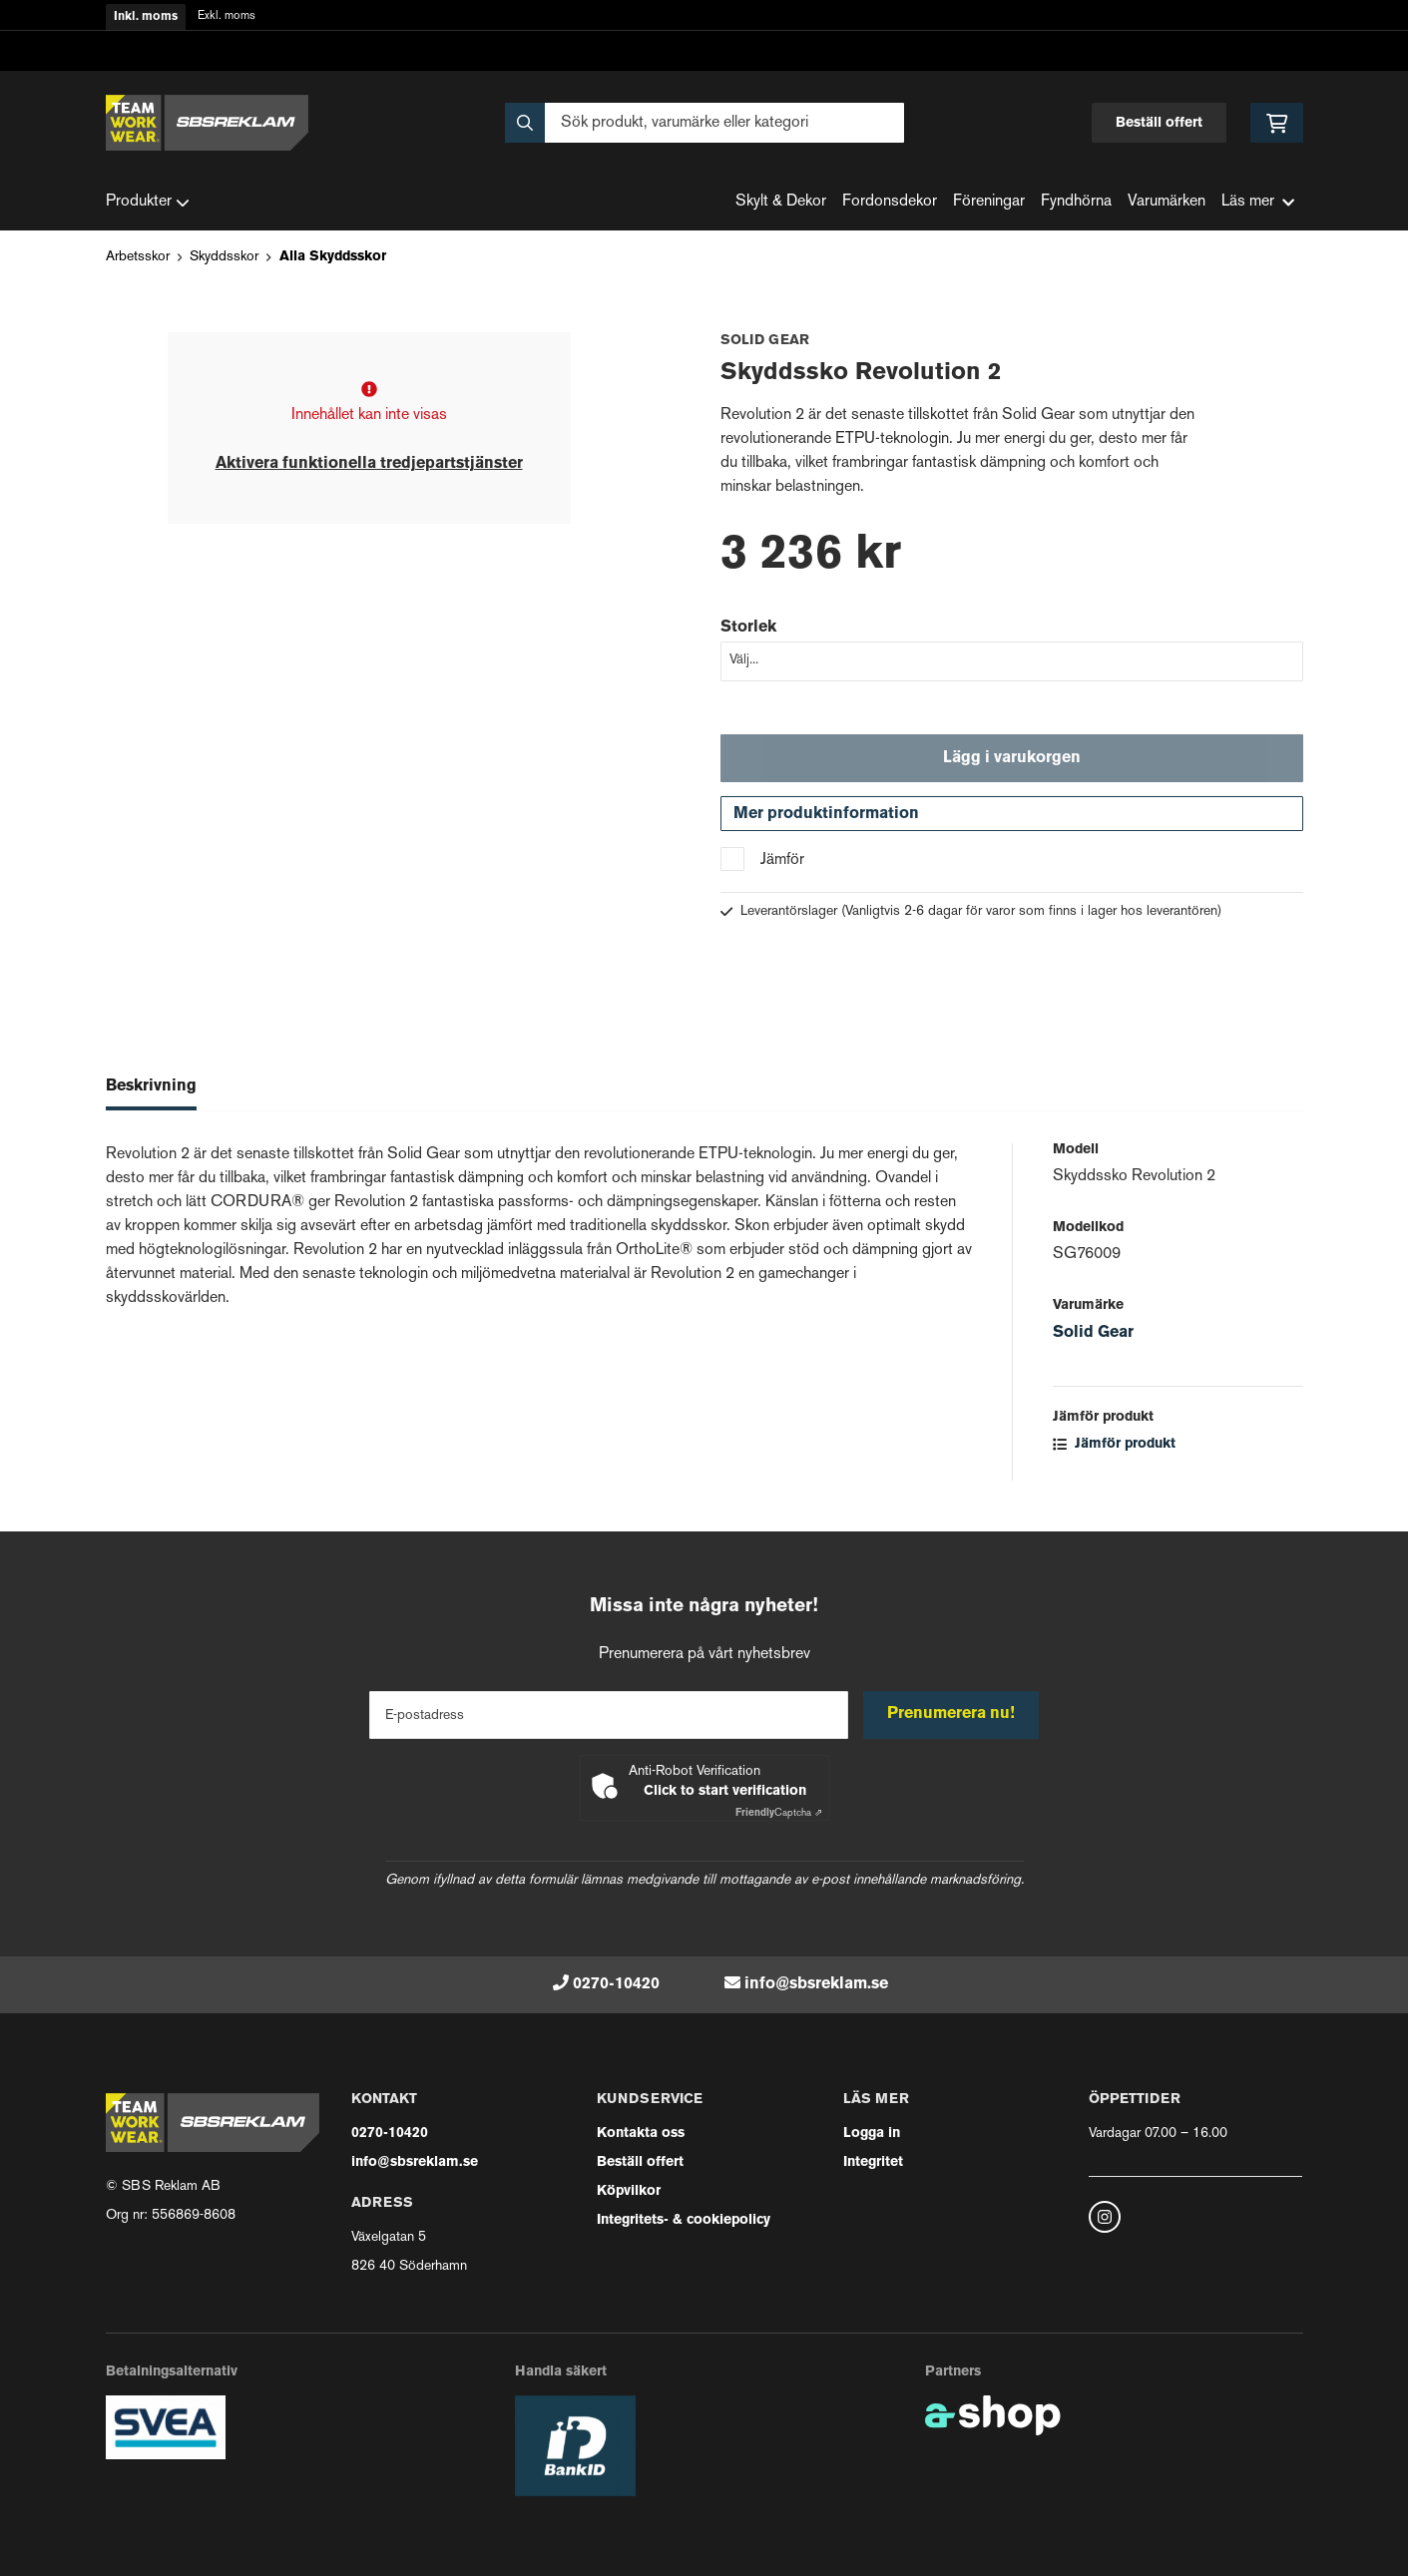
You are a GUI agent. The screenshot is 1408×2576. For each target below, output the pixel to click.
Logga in (871, 2133)
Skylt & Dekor (780, 202)
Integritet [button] (873, 2162)
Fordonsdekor (889, 202)
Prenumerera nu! (952, 1714)
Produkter (148, 203)
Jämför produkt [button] (1114, 1447)
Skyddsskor (224, 256)
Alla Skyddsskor (332, 256)
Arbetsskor (138, 256)
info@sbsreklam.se (816, 1984)
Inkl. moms (146, 17)
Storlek (748, 628)
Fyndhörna (1076, 202)
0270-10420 (616, 1984)
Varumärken (1166, 202)
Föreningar (989, 202)
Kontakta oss (641, 2133)
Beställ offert (1159, 123)
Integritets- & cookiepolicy (683, 2220)
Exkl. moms (226, 16)
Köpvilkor (629, 2191)
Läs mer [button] (1257, 202)
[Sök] (704, 123)
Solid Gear (1093, 1336)
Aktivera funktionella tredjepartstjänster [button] (369, 464)
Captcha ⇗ (778, 1813)
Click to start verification (725, 1791)
